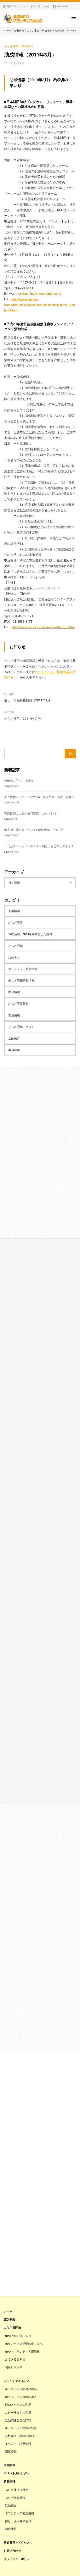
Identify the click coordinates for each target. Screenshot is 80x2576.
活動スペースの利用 (18, 2404)
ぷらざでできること (17, 2380)
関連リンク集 (13, 2367)
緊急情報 (14, 1015)
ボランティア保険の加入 (21, 2397)
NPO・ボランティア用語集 (22, 2351)
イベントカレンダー (17, 2473)
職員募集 (14, 1050)
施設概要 (9, 2319)
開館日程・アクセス (17, 6)
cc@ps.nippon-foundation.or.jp (39, 294)
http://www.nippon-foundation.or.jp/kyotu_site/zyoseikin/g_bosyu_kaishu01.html (39, 304)
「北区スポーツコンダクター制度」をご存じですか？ (39, 846)
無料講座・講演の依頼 (19, 2435)
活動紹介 (14, 1038)
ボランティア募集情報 (22, 969)
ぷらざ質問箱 (12, 2327)
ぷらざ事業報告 (18, 1003)
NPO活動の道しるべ (18, 2336)
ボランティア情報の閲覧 (21, 2428)
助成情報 (27, 46)
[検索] (70, 753)
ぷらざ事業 (15, 922)
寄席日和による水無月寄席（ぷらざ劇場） (31, 813)
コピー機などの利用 (18, 2412)
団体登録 (11, 2451)
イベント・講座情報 (18, 2443)
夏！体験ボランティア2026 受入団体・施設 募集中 (39, 797)
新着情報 (14, 911)
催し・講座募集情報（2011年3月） (28, 700)
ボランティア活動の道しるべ (24, 2343)
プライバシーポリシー (18, 2559)
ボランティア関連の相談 (21, 2389)
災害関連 (9, 2465)
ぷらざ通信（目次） (21, 1027)
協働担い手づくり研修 (18, 780)
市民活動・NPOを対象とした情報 (30, 934)
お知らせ (14, 957)
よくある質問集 (15, 2359)
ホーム (8, 2311)
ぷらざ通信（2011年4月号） (24, 719)
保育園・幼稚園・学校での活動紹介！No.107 (33, 829)
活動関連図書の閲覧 (18, 2420)
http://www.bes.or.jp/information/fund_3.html (43, 627)
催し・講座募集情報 (21, 980)
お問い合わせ (42, 6)
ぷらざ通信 (11, 46)
